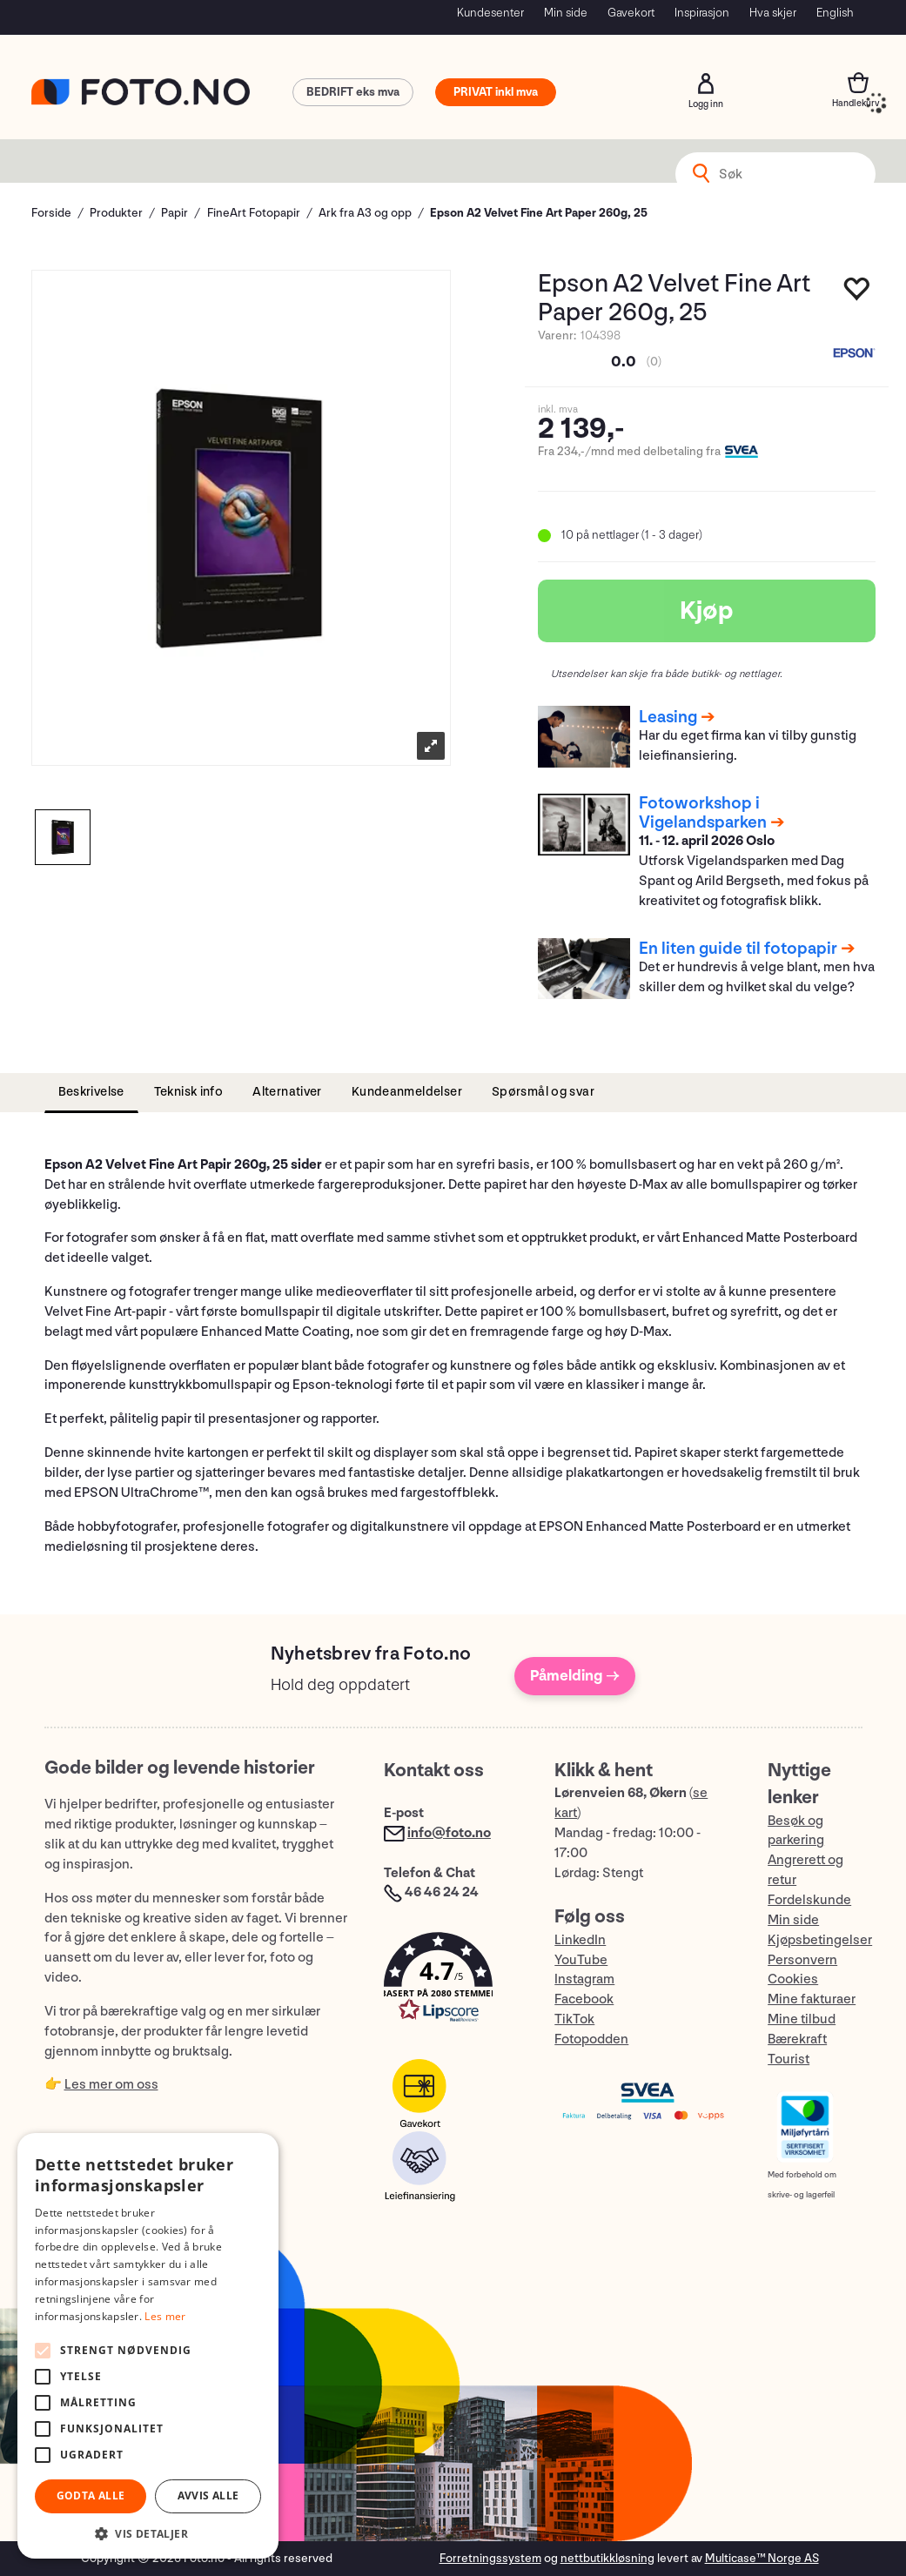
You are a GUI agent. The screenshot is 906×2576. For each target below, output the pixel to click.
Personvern (802, 1960)
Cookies (793, 1979)
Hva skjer (772, 12)
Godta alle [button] (91, 2495)
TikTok (574, 2019)
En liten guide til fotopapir (738, 948)
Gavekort (630, 12)
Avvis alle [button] (208, 2495)
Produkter (116, 212)
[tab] (91, 1092)
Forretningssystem (490, 2558)
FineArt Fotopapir (253, 212)
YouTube (580, 1960)
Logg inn (705, 83)
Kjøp (707, 611)
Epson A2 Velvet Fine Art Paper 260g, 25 (539, 212)
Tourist (788, 2059)
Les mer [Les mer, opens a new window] (164, 2316)
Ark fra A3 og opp (365, 212)
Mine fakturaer (812, 1999)
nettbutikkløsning (607, 2558)
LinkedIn (580, 1940)
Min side (565, 12)
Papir (174, 212)
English (835, 12)
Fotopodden (591, 2039)
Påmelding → (575, 1676)
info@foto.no (449, 1833)
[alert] (148, 2346)
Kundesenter (490, 12)
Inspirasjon (701, 12)
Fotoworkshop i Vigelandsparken (703, 813)
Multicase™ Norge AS (762, 2558)
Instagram (584, 1979)
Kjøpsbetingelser (820, 1940)
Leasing (668, 717)
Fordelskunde (809, 1900)
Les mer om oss (111, 2084)
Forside (51, 212)
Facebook (584, 1999)
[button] (452, 1981)
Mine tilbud (802, 2019)
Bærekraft (797, 2039)
